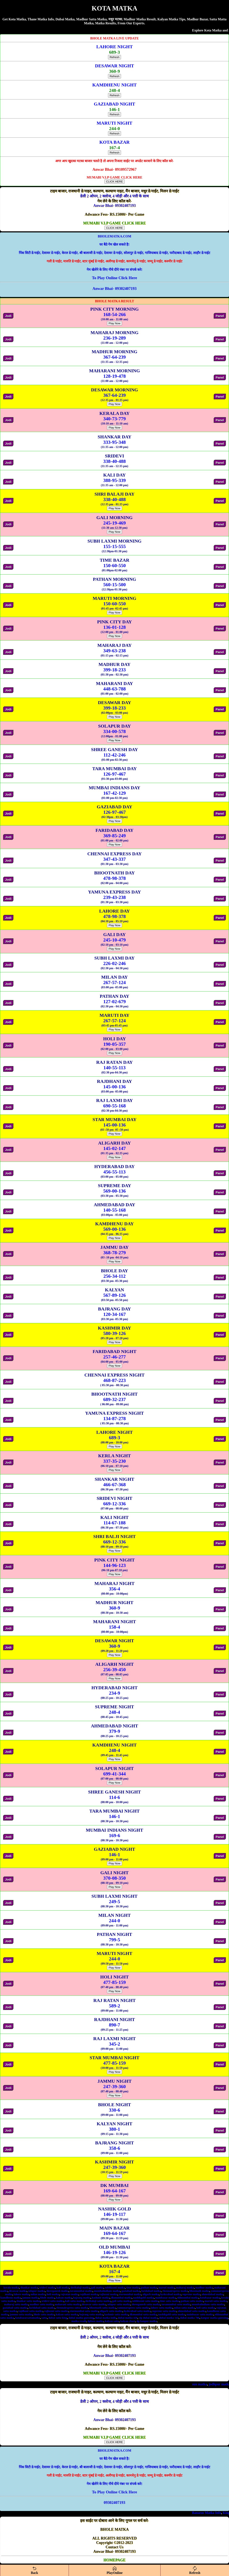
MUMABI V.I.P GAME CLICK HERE (114, 179)
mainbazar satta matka (200, 2314)
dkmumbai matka (121, 2297)
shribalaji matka (80, 2287)
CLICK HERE (114, 181)
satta (44, 2317)
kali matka (63, 2287)
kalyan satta (112, 2321)
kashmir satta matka (116, 2314)
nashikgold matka (143, 2297)
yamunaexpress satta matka (133, 2307)
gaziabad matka (130, 2290)
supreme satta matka (164, 2311)
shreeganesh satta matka (146, 2304)
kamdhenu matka (10, 2297)
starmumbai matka (130, 2294)
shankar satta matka (28, 2301)
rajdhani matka (89, 2294)
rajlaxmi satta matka (56, 2311)
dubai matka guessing (81, 2317)
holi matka (53, 2294)
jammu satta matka (21, 2314)
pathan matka (149, 2287)
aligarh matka (151, 2294)
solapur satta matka (118, 2304)
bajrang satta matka (91, 2314)
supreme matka (191, 2294)
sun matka (219, 2384)
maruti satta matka (216, 2301)
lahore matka (21, 2294)
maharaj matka (185, 2287)
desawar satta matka (94, 2304)
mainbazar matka (165, 2297)
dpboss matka (95, 2321)
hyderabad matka (170, 2294)
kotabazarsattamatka (27, 2317)
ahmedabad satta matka (192, 2311)
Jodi (8, 316)
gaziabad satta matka (15, 2307)
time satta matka (169, 2301)
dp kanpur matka (146, 2321)
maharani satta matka (68, 2304)
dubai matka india (106, 2317)
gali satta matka (121, 2301)
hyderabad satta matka (137, 2311)
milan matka (38, 2294)
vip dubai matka (148, 2317)
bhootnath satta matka (103, 2307)
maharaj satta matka (16, 2304)
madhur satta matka (41, 2304)
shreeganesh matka (57, 2290)
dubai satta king (57, 2317)
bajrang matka (82, 2297)
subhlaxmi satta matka (145, 2301)
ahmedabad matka (212, 2294)
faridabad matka (151, 2290)
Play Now (114, 323)
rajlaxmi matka (108, 2294)
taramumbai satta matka (176, 2304)
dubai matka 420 (127, 2317)
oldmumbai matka (187, 2297)
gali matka (97, 2287)
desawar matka (18, 2290)
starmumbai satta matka (84, 2311)
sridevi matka (47, 2287)
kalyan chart (127, 2321)
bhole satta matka (44, 2314)
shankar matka (29, 2287)
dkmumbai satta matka (143, 2314)
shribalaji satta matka (98, 2301)
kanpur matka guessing (214, 2317)
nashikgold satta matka (171, 2314)
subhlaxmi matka (115, 2287)
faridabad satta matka (42, 2307)
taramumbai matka (81, 2290)
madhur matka (204, 2287)
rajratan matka (69, 2294)
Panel (220, 316)
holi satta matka (205, 2307)
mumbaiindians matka (107, 2290)
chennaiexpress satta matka (72, 2307)
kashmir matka (101, 2297)
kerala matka (11, 2287)
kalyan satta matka (67, 2314)
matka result (78, 2321)
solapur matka (36, 2290)
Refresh (115, 57)
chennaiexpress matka (175, 2290)
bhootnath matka (199, 2290)
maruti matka (166, 2287)
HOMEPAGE (114, 2560)
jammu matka (30, 2297)
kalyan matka (64, 2297)
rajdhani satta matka (30, 2311)
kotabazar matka (210, 2297)
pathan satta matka (192, 2301)
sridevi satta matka (52, 2301)
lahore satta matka (162, 2307)
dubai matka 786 (189, 2317)
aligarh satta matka (111, 2311)
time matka (132, 2287)
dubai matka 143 (169, 2317)
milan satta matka (184, 2307)
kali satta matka (74, 2301)
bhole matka (47, 2297)
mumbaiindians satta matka (208, 2304)
